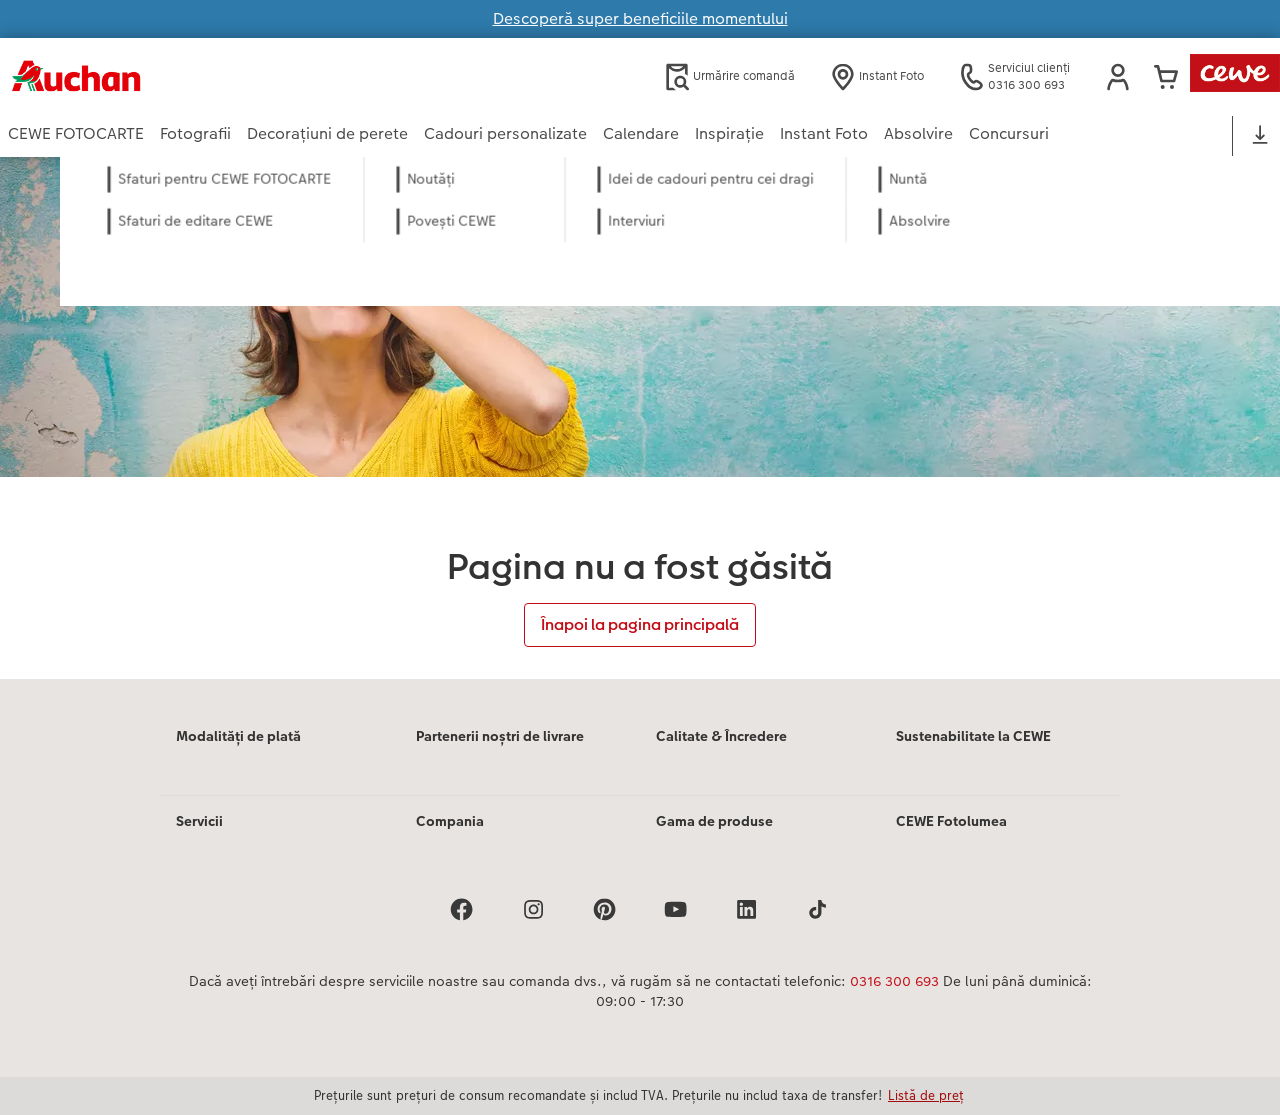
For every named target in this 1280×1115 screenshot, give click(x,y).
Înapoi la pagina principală (640, 624)
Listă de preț (926, 1095)
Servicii (199, 821)
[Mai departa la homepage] (204, 76)
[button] (1118, 77)
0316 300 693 (894, 981)
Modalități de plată (238, 736)
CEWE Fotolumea (951, 821)
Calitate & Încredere (721, 736)
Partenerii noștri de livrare (500, 736)
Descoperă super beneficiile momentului (640, 18)
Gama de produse (714, 821)
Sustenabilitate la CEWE (973, 736)
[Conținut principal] (640, 418)
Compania (450, 821)
